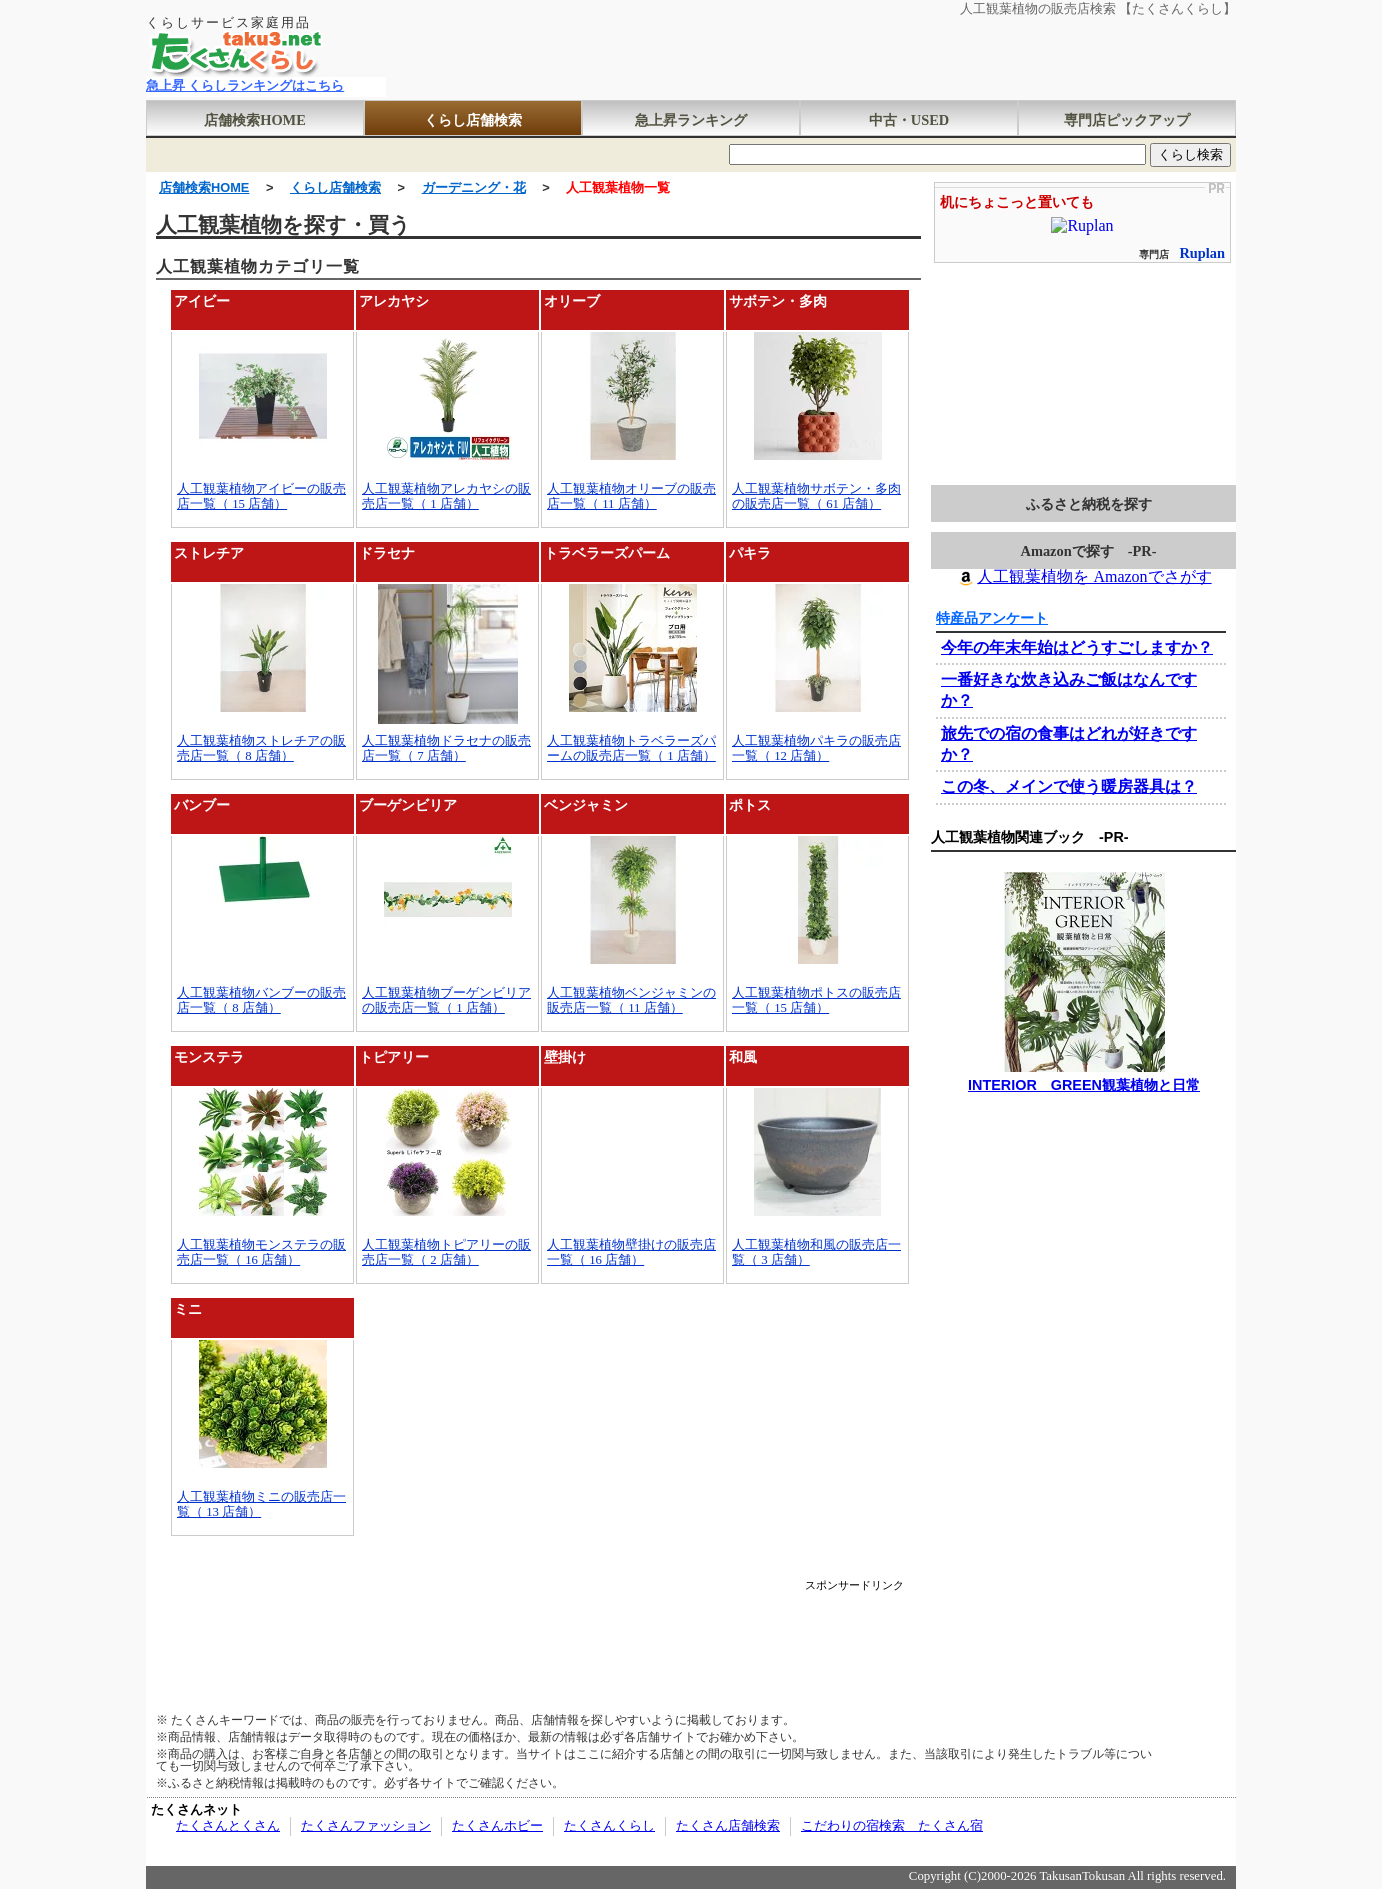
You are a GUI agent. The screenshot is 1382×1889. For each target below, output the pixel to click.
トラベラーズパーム (607, 553)
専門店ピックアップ (1127, 120)
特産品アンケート (992, 618)
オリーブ (572, 301)
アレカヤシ (394, 301)
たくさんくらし (609, 1826)
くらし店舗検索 (473, 120)
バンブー (202, 805)
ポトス (750, 805)
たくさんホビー (497, 1826)
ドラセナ (387, 553)
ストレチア (209, 553)
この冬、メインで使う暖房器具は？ (1069, 786)
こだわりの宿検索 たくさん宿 (892, 1826)
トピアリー (394, 1057)
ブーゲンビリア (408, 805)
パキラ (750, 553)
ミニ (188, 1309)
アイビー (202, 301)
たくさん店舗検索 (728, 1826)
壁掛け (565, 1057)
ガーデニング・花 (474, 187)
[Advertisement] (538, 1636)
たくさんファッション (366, 1826)
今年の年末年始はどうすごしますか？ (1077, 647)
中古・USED (909, 120)
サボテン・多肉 (778, 301)
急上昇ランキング (691, 120)
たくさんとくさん (228, 1826)
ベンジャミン (586, 805)
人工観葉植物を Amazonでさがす (1083, 576)
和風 (743, 1057)
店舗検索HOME (255, 120)
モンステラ (209, 1057)
